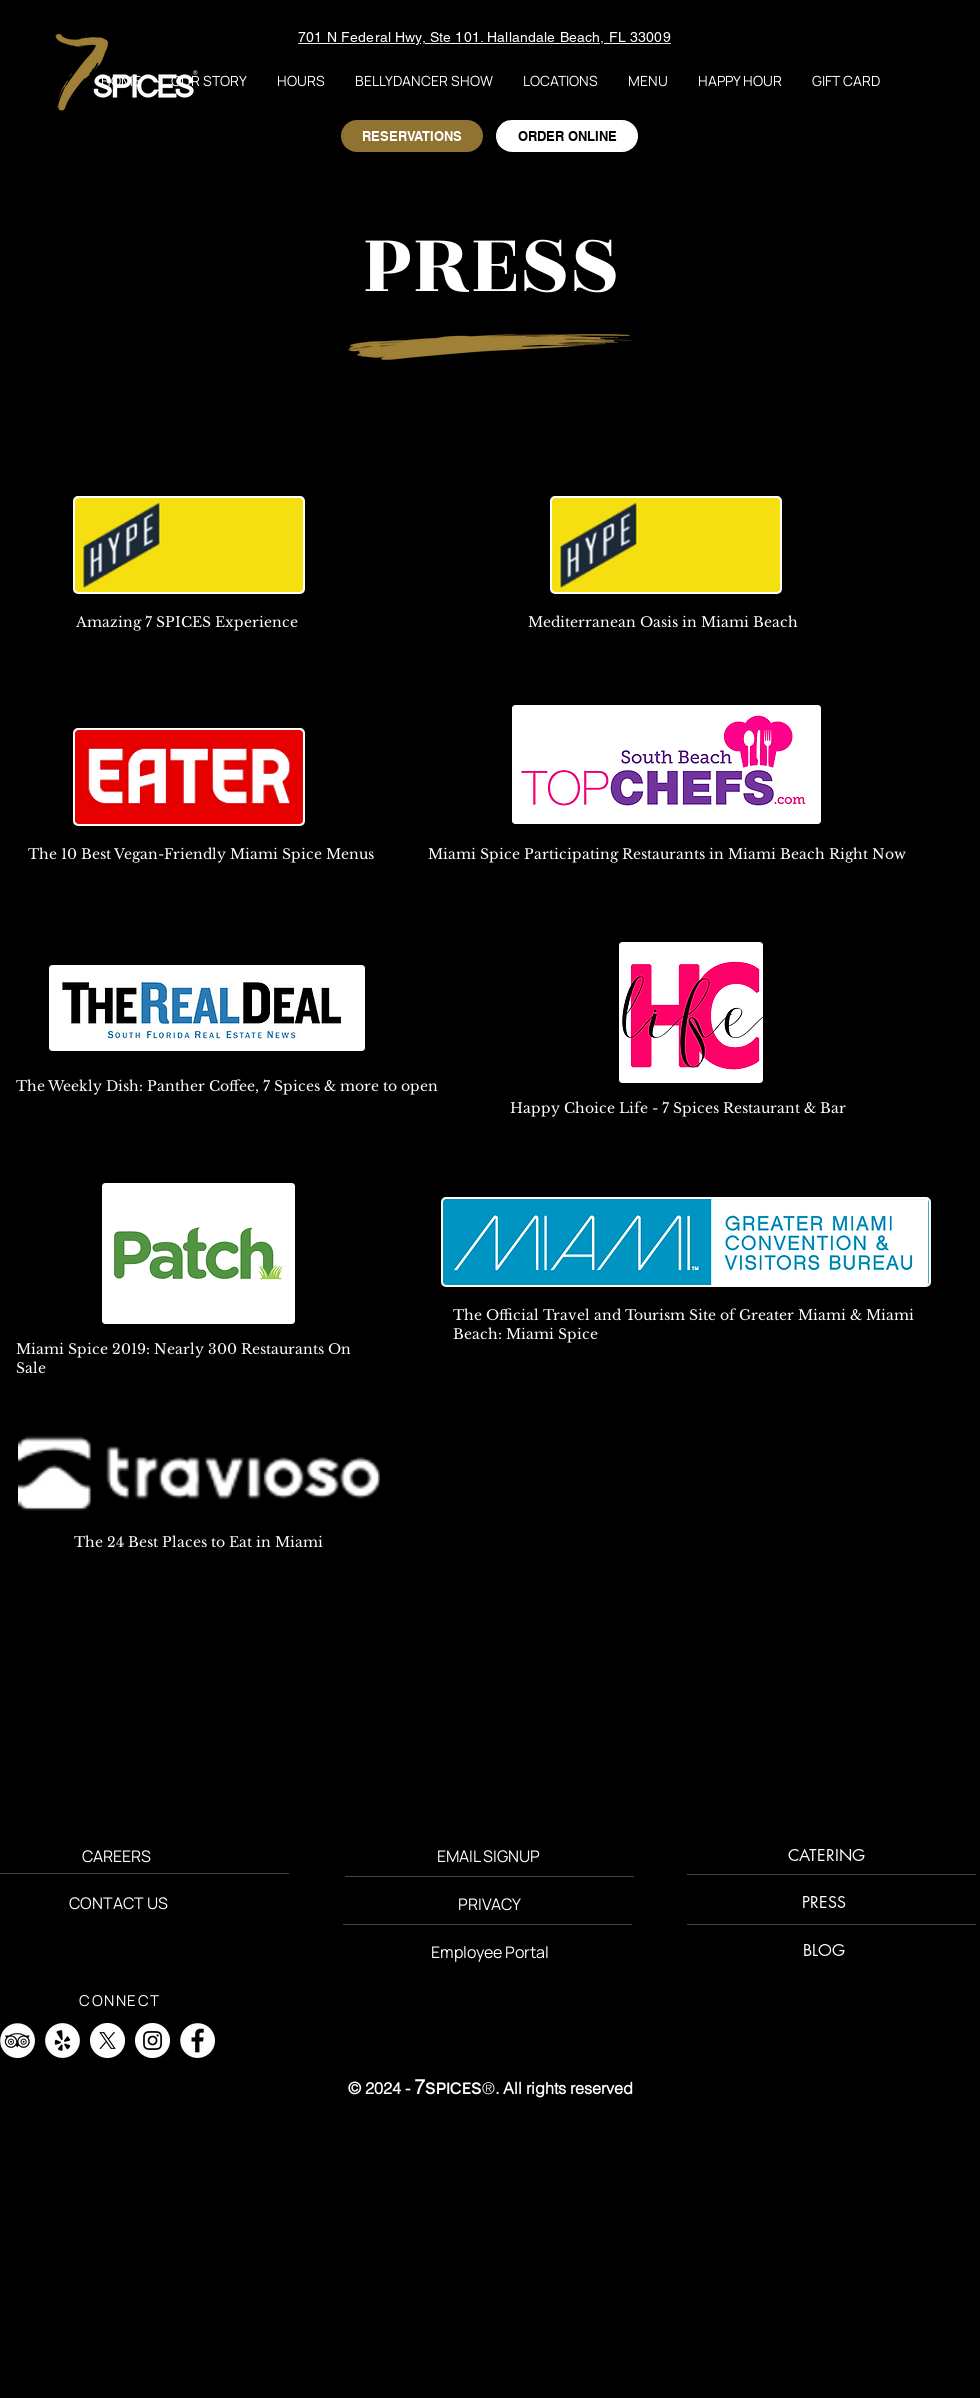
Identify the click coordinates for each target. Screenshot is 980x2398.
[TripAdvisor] (17, 2040)
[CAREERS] (116, 1856)
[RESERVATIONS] (412, 136)
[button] (560, 80)
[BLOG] (823, 1951)
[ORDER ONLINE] (567, 136)
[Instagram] (152, 2040)
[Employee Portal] (490, 1952)
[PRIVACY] (489, 1904)
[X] (107, 2040)
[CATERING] (826, 1856)
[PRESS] (824, 1903)
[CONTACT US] (118, 1903)
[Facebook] (197, 2040)
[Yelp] (62, 2040)
